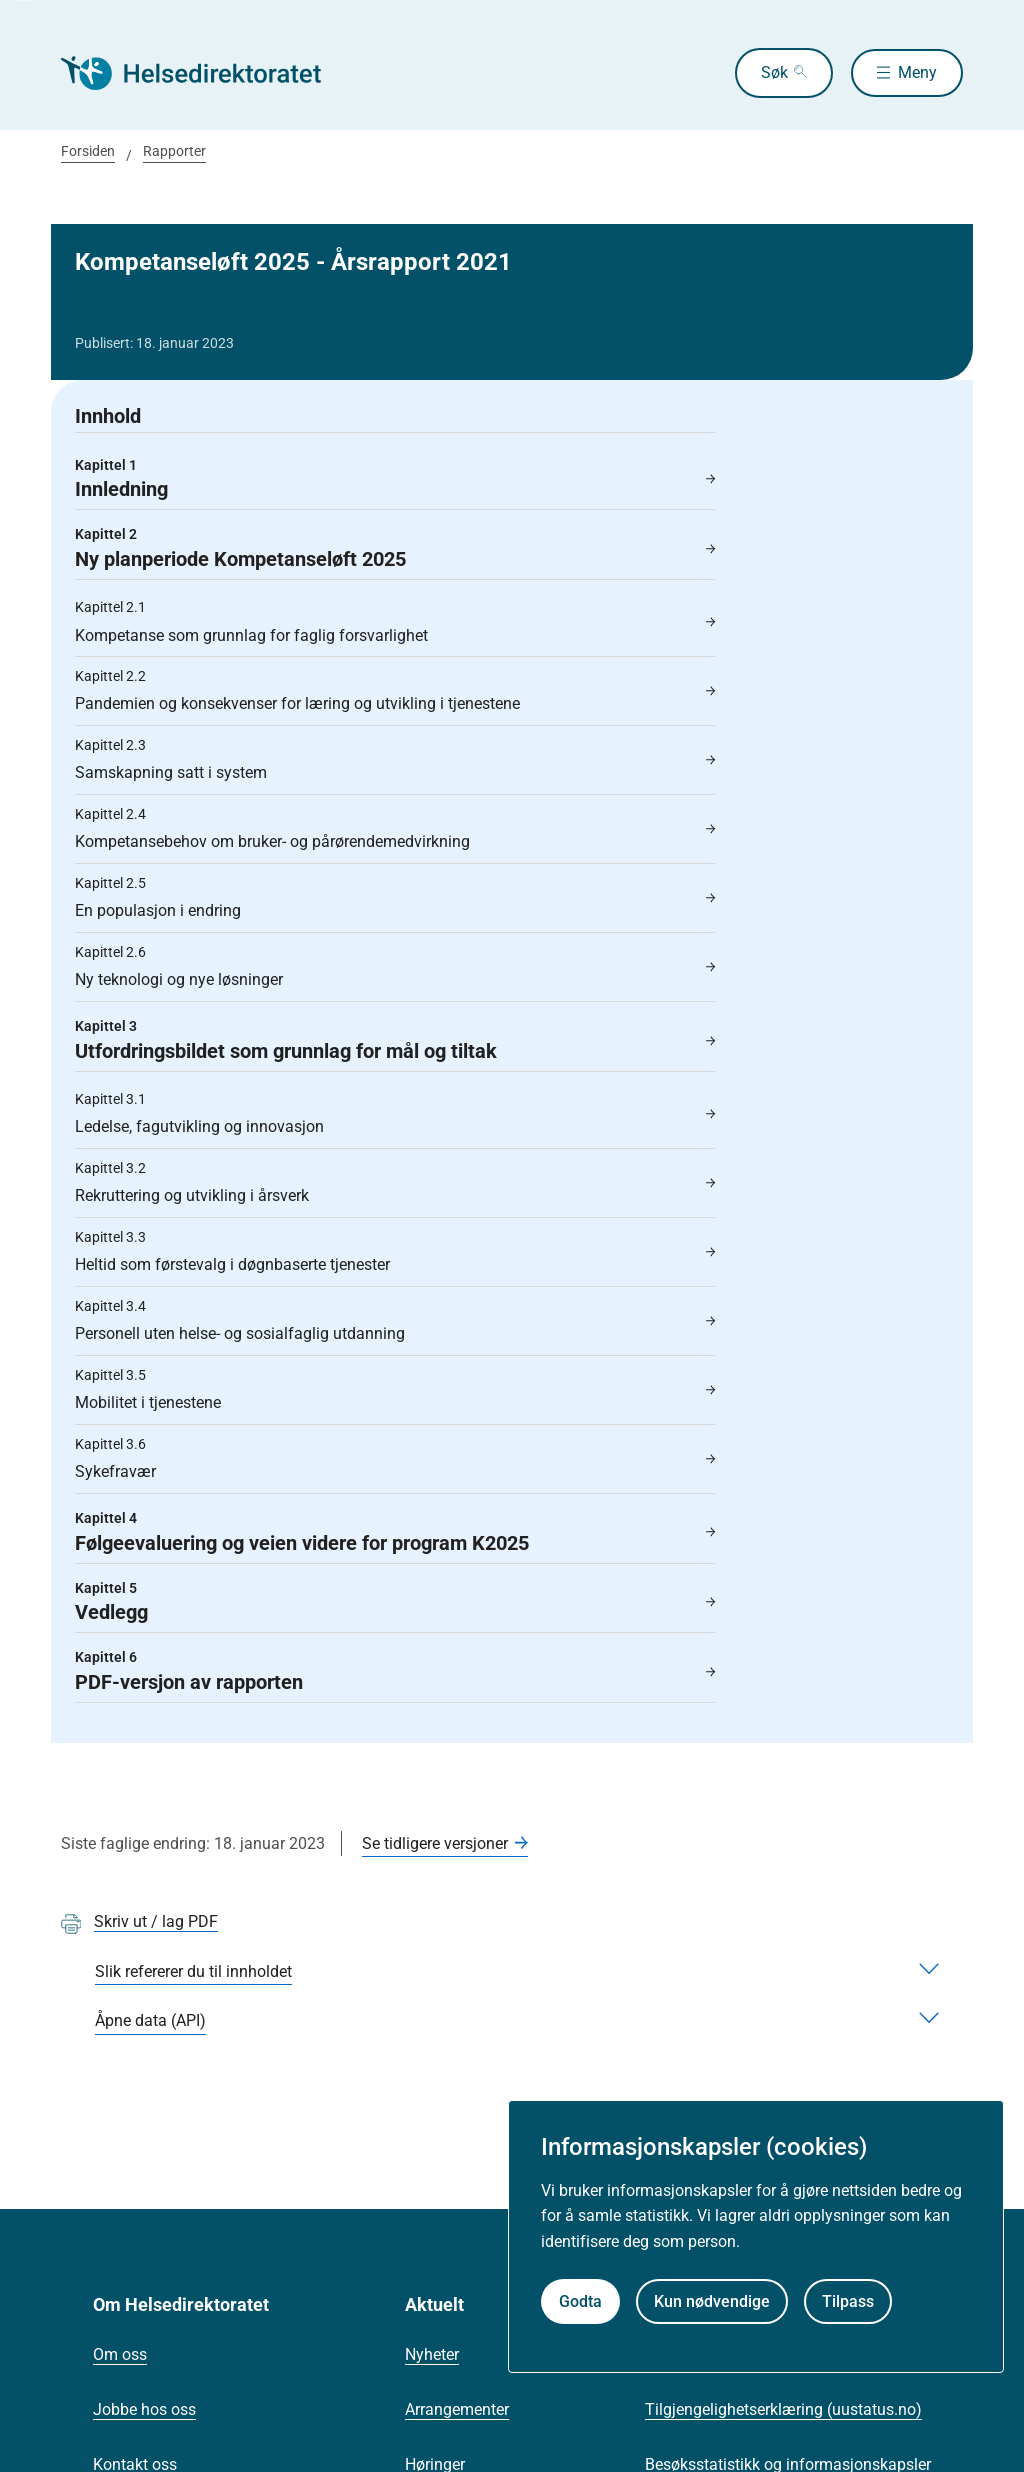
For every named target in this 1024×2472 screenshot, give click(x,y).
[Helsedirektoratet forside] (205, 73)
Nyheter (432, 2354)
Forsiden (88, 151)
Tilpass (848, 2301)
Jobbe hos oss (144, 2409)
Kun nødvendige (712, 2301)
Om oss (120, 2354)
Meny (917, 72)
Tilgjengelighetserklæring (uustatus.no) (783, 2409)
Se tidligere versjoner (435, 1843)
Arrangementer (457, 2409)
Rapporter (174, 151)
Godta (580, 2301)
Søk (768, 72)
